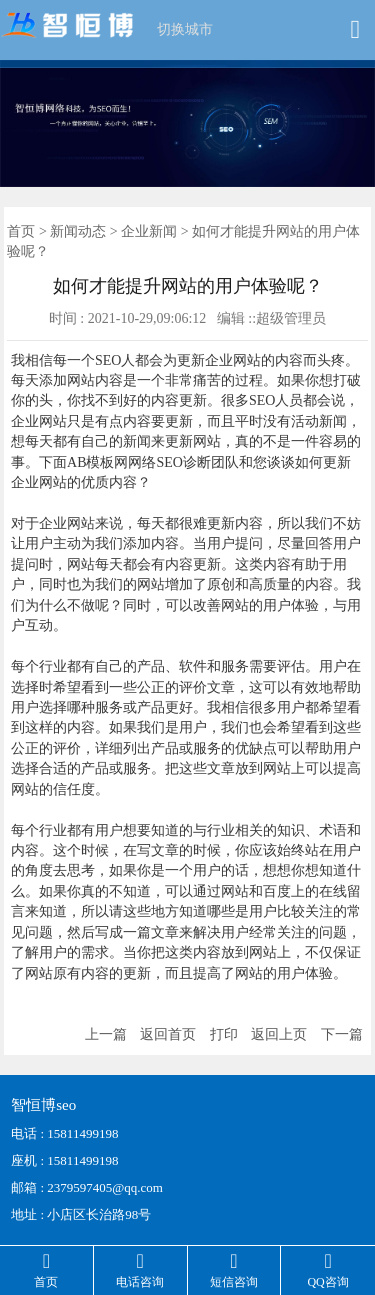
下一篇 (342, 1034)
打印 (224, 1034)
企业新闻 (149, 231)
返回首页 (168, 1034)
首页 (21, 231)
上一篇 (106, 1034)
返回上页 (279, 1034)
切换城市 (185, 29)
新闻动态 (78, 231)
